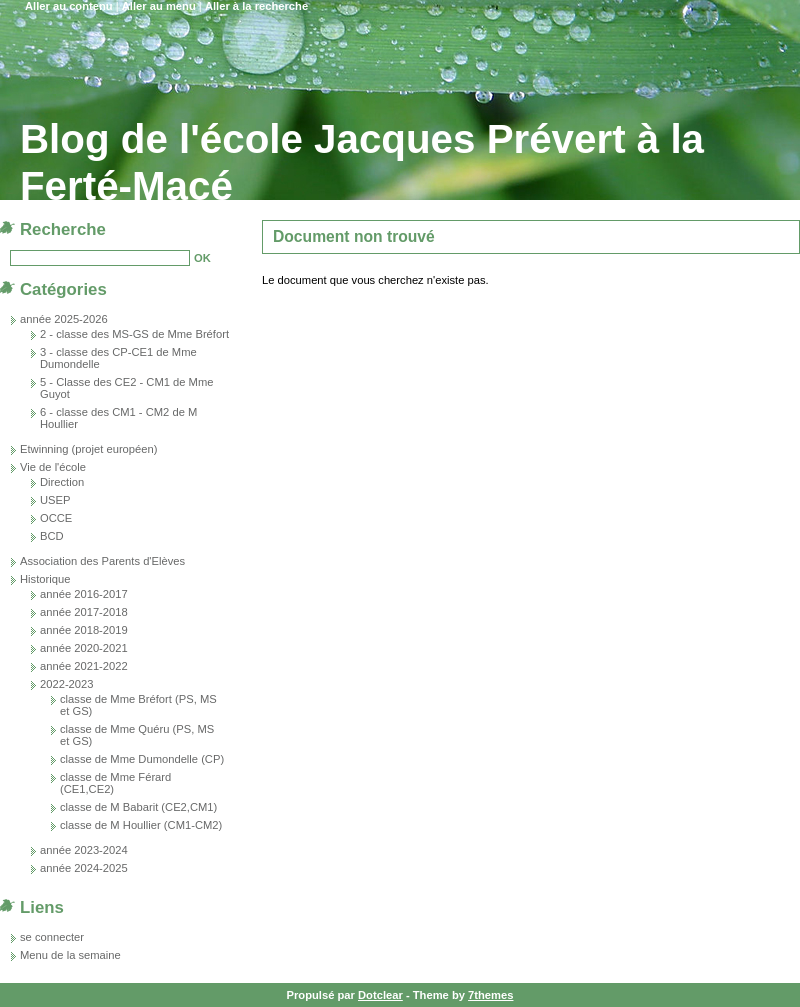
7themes (490, 995)
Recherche (63, 229)
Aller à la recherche (256, 6)
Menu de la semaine (70, 955)
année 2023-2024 (84, 850)
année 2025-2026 (64, 319)
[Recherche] (100, 258)
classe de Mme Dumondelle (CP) (142, 759)
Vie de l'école (53, 467)
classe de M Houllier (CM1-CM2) (141, 825)
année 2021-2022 (84, 666)
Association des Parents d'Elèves (102, 561)
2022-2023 (67, 684)
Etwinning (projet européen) (88, 449)
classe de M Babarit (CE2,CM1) (138, 807)
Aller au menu (159, 6)
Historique (45, 579)
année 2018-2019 (84, 630)
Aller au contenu (69, 6)
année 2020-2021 (84, 648)
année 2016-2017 (84, 594)
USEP (55, 500)
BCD (52, 536)
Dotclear (380, 995)
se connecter (52, 937)
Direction (62, 482)
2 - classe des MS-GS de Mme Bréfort (134, 334)
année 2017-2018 (84, 612)
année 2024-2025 (84, 868)
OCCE (56, 518)
